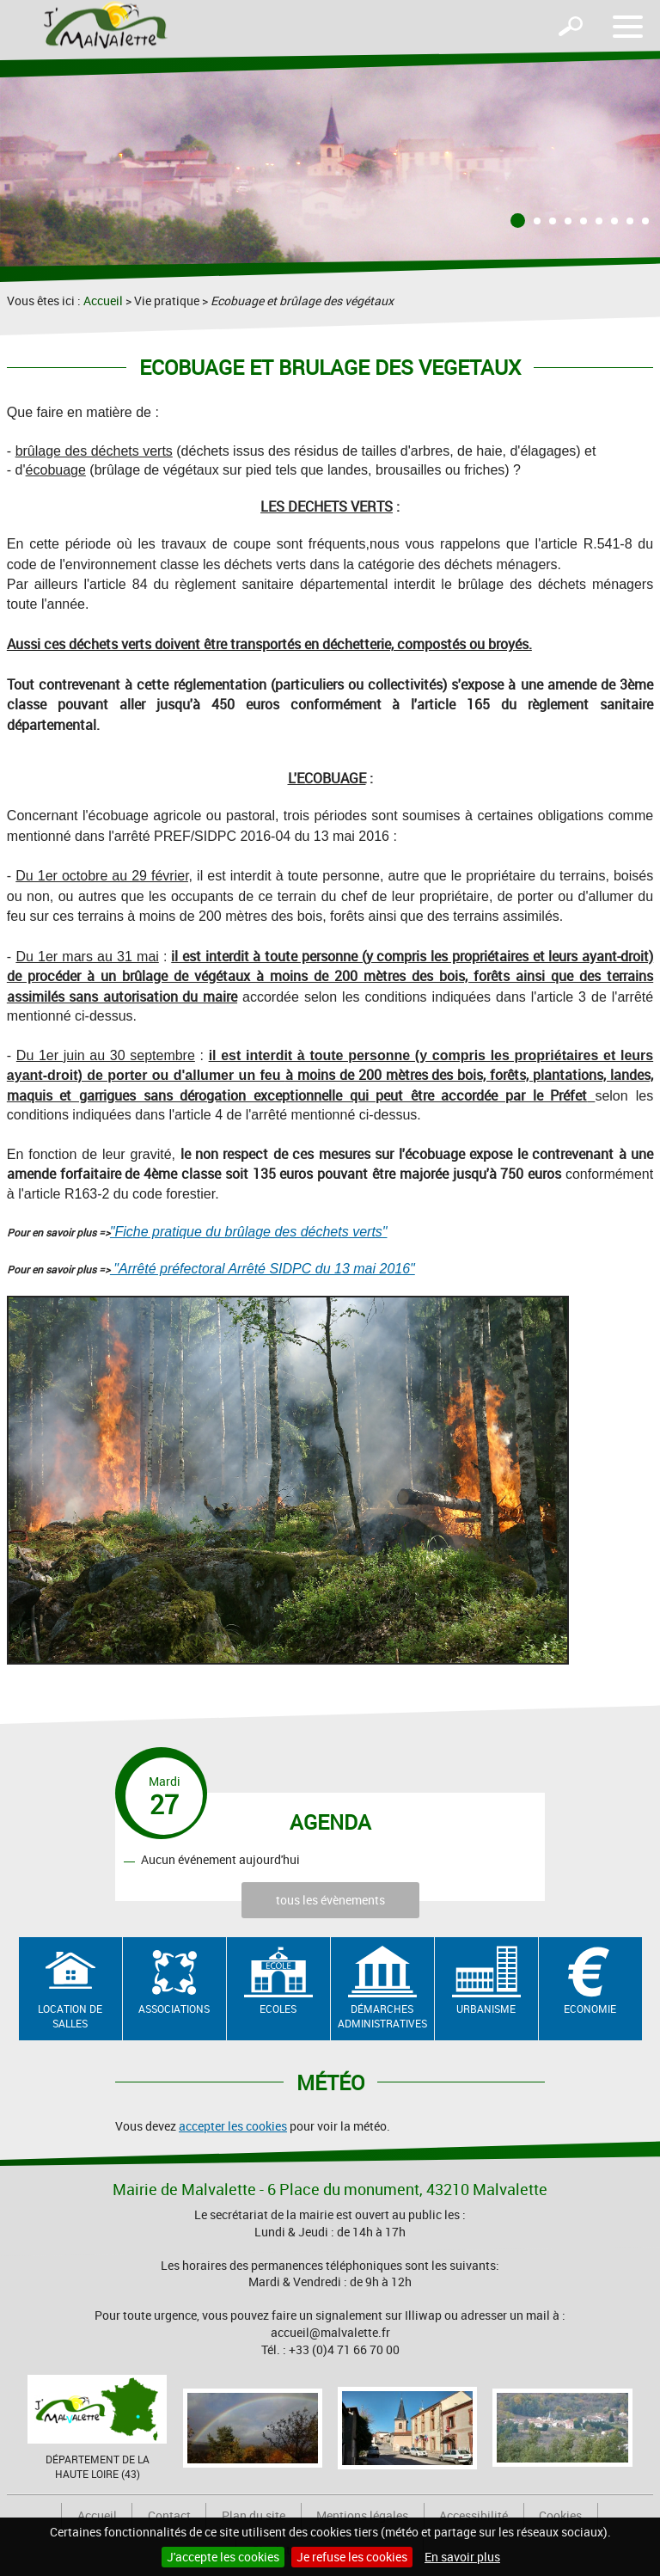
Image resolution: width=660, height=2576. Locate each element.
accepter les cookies (233, 2126)
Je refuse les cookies (351, 2556)
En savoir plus (462, 2556)
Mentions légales (362, 2515)
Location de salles (70, 2016)
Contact (169, 2515)
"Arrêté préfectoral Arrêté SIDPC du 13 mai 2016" (262, 1268)
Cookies (560, 2515)
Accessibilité (473, 2515)
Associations (174, 2008)
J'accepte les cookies (223, 2556)
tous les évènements (330, 1900)
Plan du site (253, 2515)
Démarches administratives (382, 2016)
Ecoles (278, 2008)
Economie (590, 2008)
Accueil (103, 300)
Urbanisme (486, 2008)
